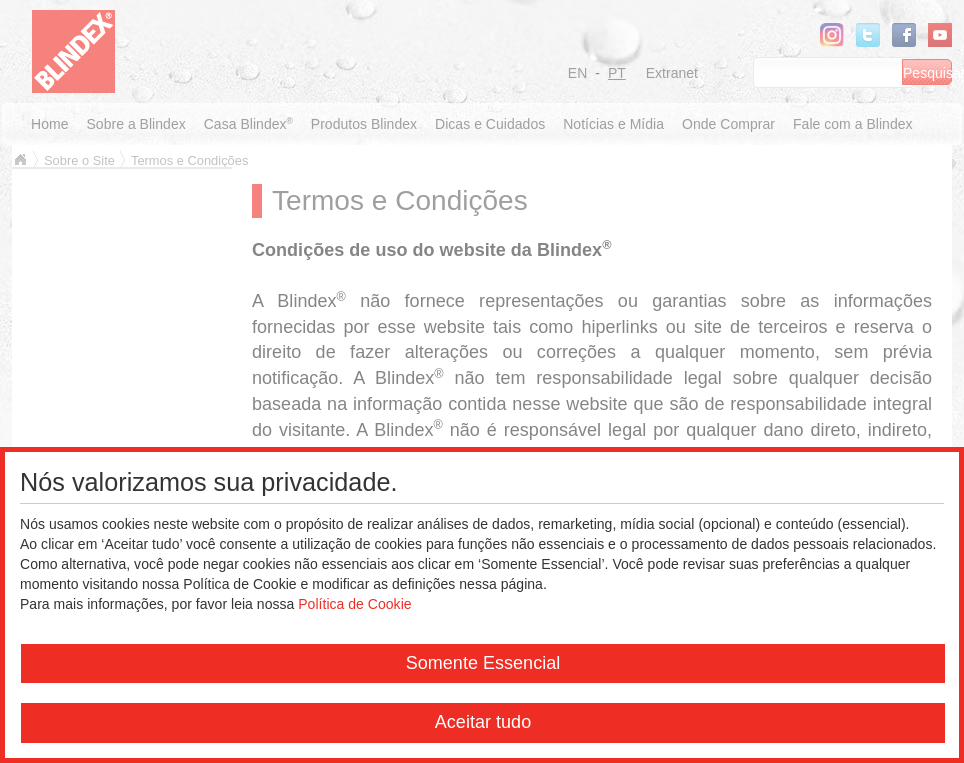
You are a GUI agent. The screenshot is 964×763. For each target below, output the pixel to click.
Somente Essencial (483, 663)
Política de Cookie (354, 604)
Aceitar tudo (483, 722)
